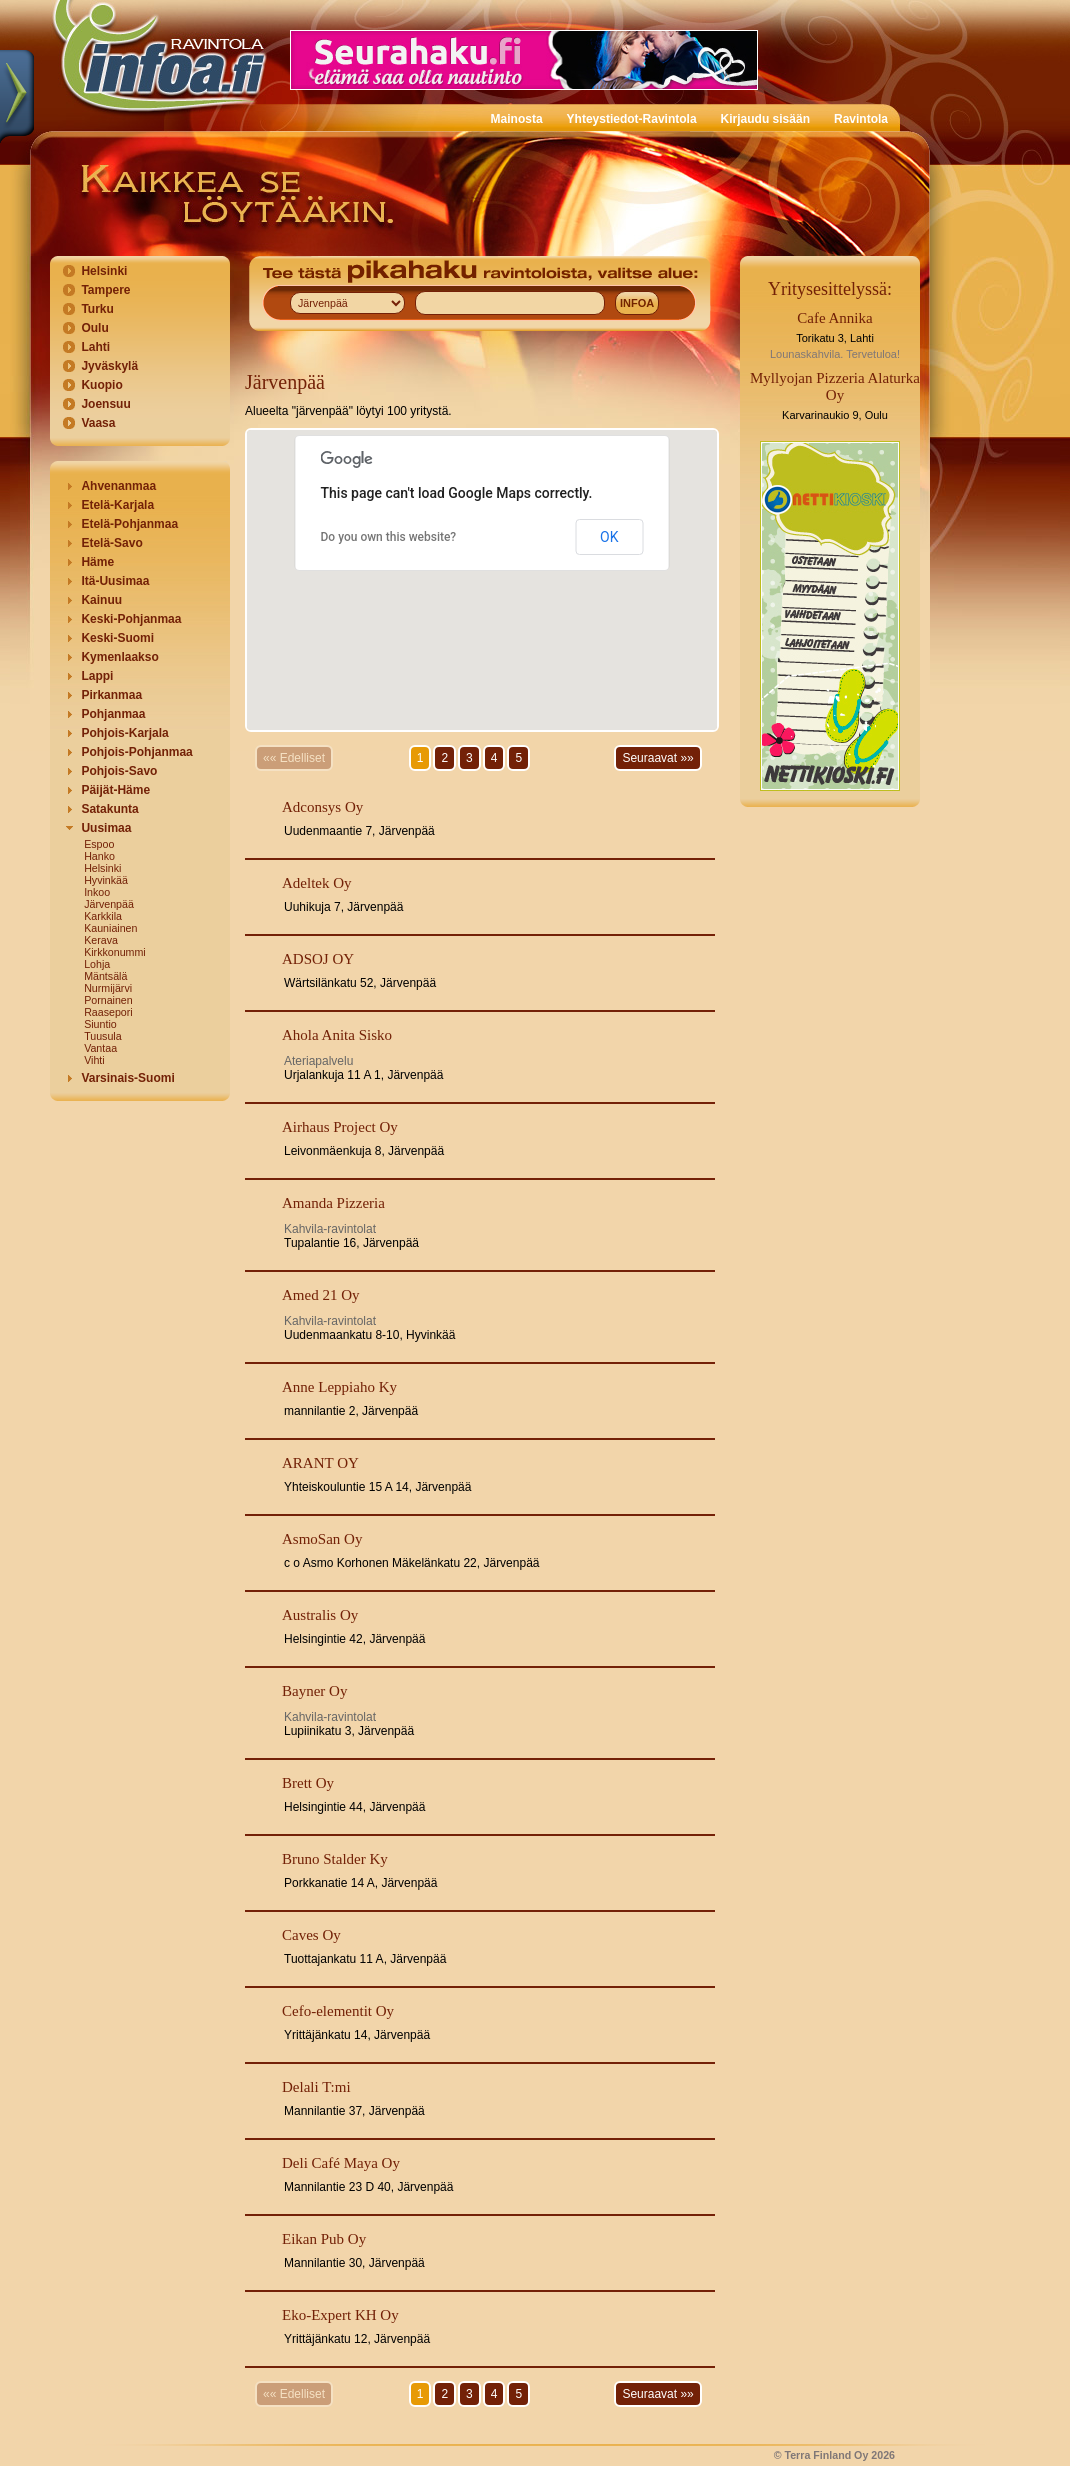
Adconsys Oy (322, 807)
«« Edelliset (294, 758)
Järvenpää (109, 904)
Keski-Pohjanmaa (131, 619)
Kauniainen (110, 928)
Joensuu (105, 404)
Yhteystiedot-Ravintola (632, 119)
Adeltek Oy (317, 883)
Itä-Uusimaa (115, 581)
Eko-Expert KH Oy (340, 2315)
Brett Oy (308, 1783)
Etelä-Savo (111, 543)
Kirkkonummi (115, 952)
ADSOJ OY (318, 959)
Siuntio (100, 1024)
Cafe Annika (834, 318)
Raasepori (108, 1012)
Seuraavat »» (657, 758)
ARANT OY (320, 1463)
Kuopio (101, 385)
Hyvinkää (106, 880)
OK (609, 537)
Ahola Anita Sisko (337, 1035)
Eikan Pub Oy (324, 2239)
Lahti (95, 347)
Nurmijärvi (108, 988)
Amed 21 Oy (321, 1295)
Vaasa (98, 423)
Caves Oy (311, 1935)
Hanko (99, 856)
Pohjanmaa (113, 714)
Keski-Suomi (117, 638)
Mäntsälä (105, 976)
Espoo (99, 844)
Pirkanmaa (111, 695)
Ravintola (861, 119)
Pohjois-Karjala (124, 733)
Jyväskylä (109, 366)
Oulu (94, 328)
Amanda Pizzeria (333, 1203)
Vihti (94, 1060)
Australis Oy (320, 1615)
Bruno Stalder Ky (335, 1859)
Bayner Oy (314, 1691)
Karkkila (103, 916)
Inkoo (97, 892)
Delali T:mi (316, 2087)
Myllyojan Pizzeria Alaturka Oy (835, 386)
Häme (97, 562)
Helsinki (104, 271)
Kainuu (101, 600)
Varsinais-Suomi (127, 1078)
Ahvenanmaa (118, 486)
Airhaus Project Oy (340, 1127)
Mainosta (517, 119)
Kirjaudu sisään (765, 119)
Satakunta (109, 809)
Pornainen (108, 1000)
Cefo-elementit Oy (338, 2011)
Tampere (105, 290)
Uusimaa (106, 828)
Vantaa (100, 1048)
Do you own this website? (389, 537)
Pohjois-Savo (119, 771)
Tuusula (103, 1036)
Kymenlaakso (119, 657)
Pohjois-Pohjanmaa (136, 752)
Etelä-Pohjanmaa (129, 524)
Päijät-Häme (115, 790)
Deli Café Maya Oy (341, 2163)
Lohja (97, 964)
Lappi (97, 676)
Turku (97, 309)
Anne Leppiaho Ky (339, 1387)
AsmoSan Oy (322, 1539)
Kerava (101, 940)
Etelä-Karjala (117, 505)
